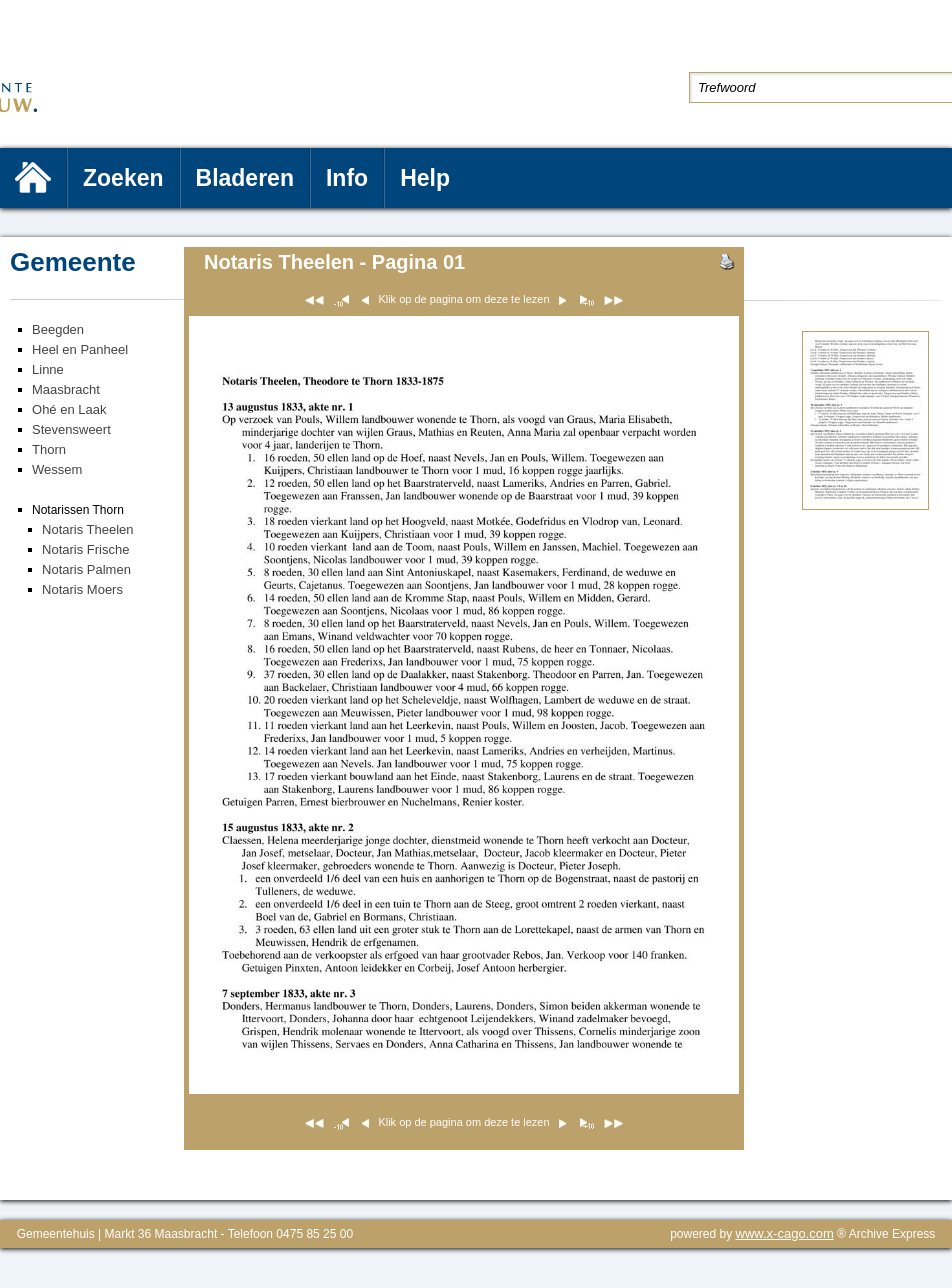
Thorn (49, 449)
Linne (48, 369)
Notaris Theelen (88, 529)
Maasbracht (66, 389)
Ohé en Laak (69, 409)
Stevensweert (71, 429)
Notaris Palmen (86, 569)
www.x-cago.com (785, 1233)
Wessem (57, 469)
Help (425, 178)
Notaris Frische (85, 549)
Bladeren (245, 178)
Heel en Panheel (80, 349)
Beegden (58, 329)
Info (347, 178)
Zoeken (123, 178)
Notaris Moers (82, 589)
